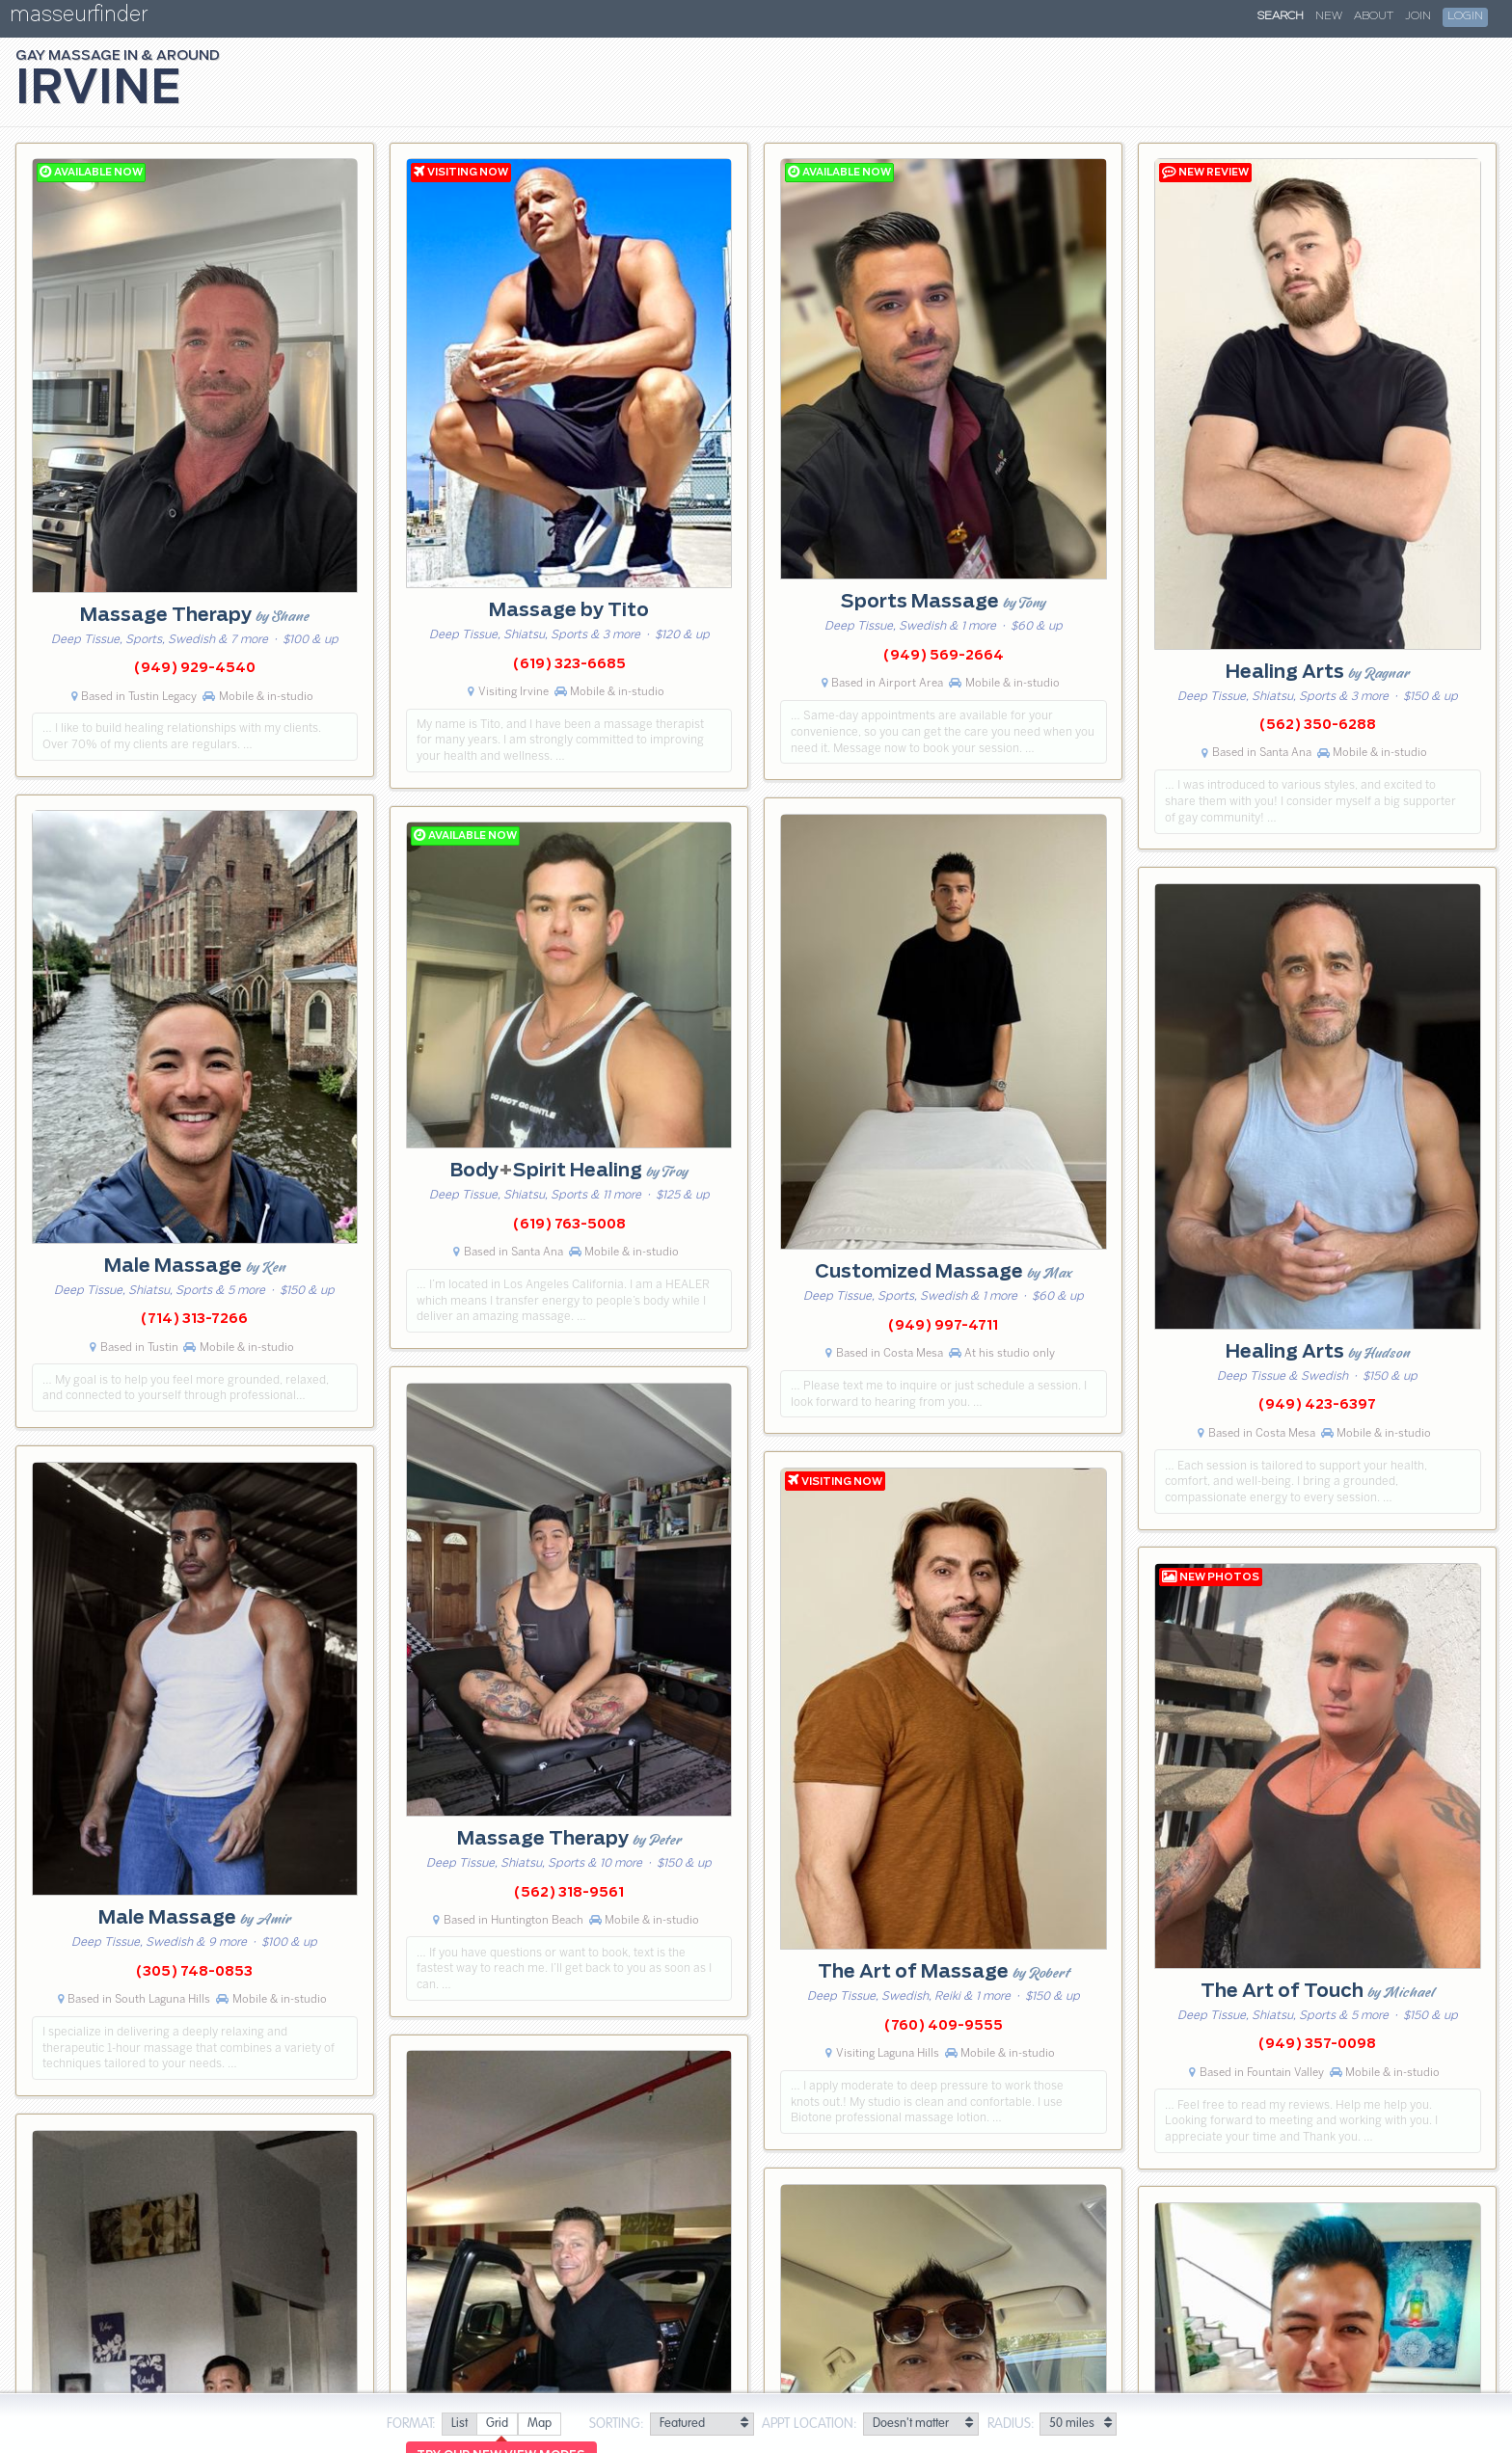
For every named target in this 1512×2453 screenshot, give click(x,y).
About (1373, 16)
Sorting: (616, 2424)
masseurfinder (79, 18)
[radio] (459, 2425)
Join (1418, 16)
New (1328, 16)
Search (1280, 16)
